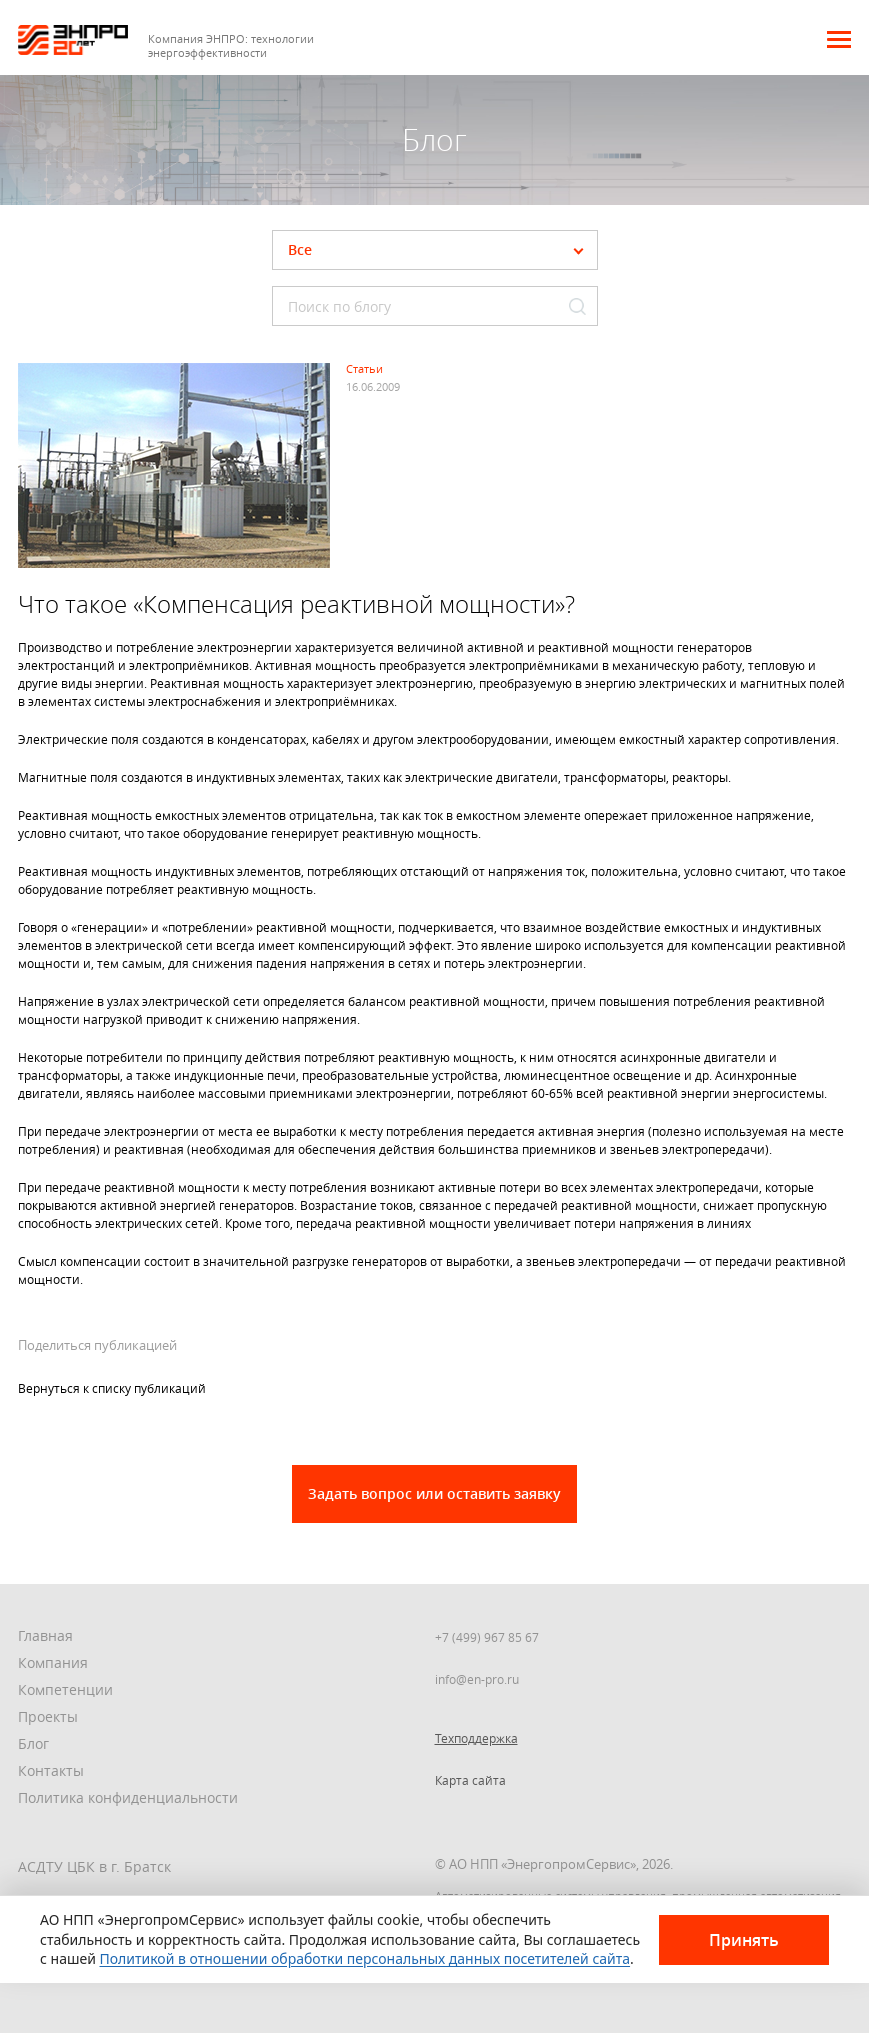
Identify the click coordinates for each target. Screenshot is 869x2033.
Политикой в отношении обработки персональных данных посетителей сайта (365, 1958)
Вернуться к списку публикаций (112, 1388)
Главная (45, 1635)
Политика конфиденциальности (128, 1797)
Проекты (48, 1716)
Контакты (51, 1770)
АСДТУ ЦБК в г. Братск (94, 1866)
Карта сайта (470, 1780)
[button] (839, 39)
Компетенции (65, 1689)
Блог (33, 1743)
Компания (53, 1662)
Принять (744, 1940)
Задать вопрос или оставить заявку (434, 1493)
